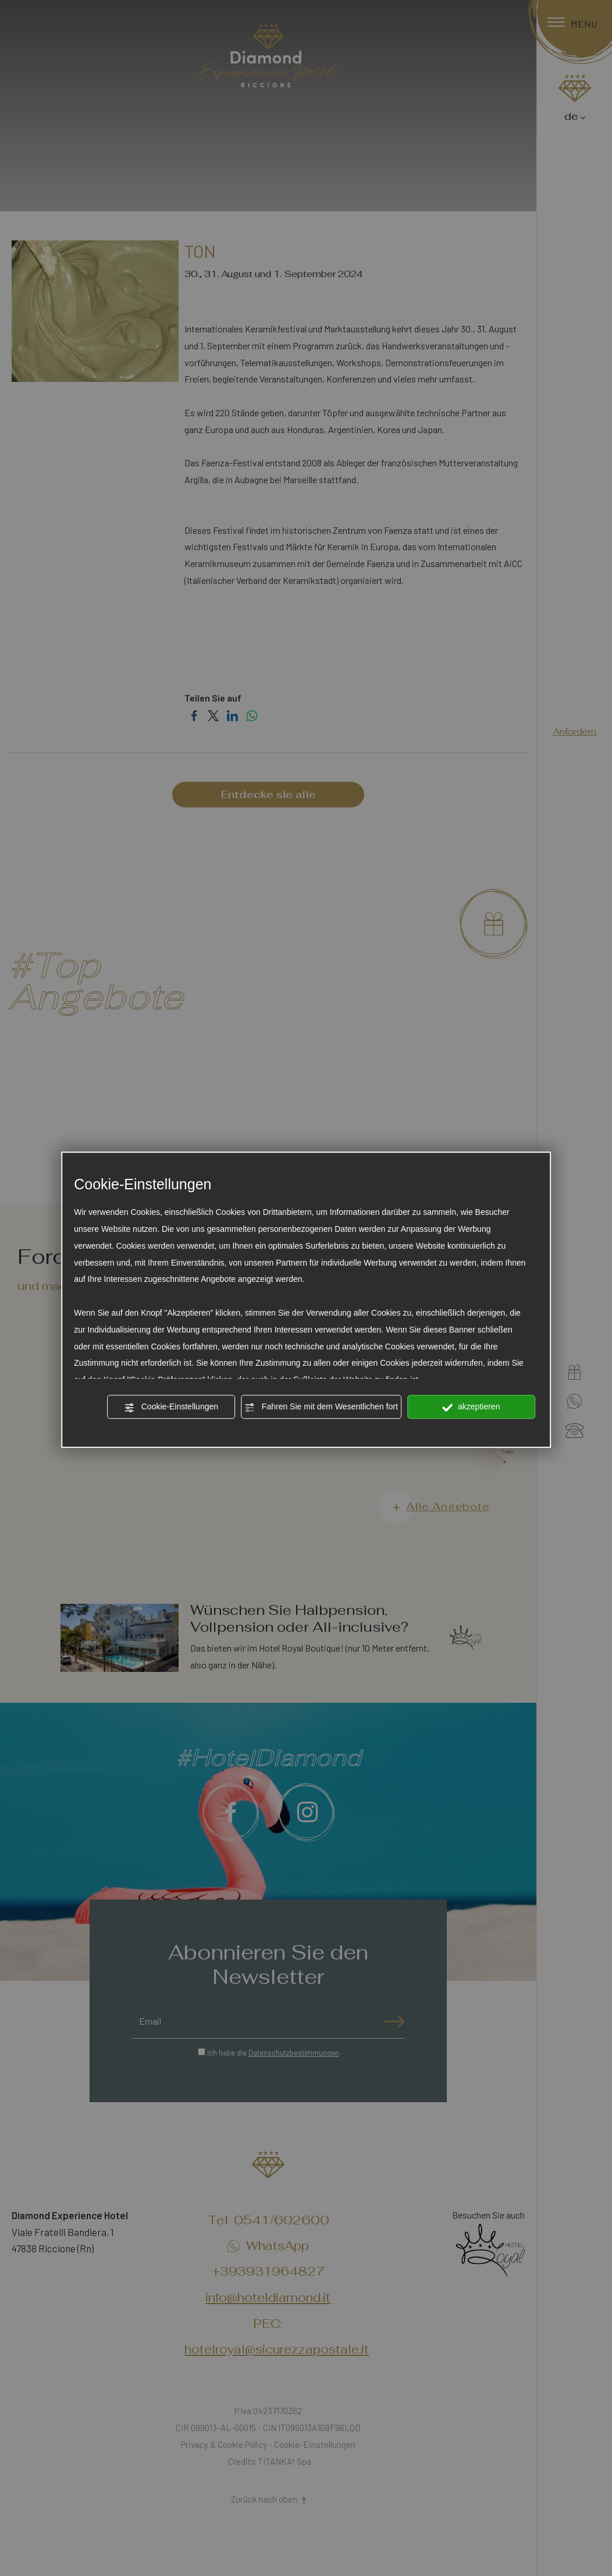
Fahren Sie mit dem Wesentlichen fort (321, 1407)
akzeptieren (471, 1407)
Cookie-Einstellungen (171, 1407)
